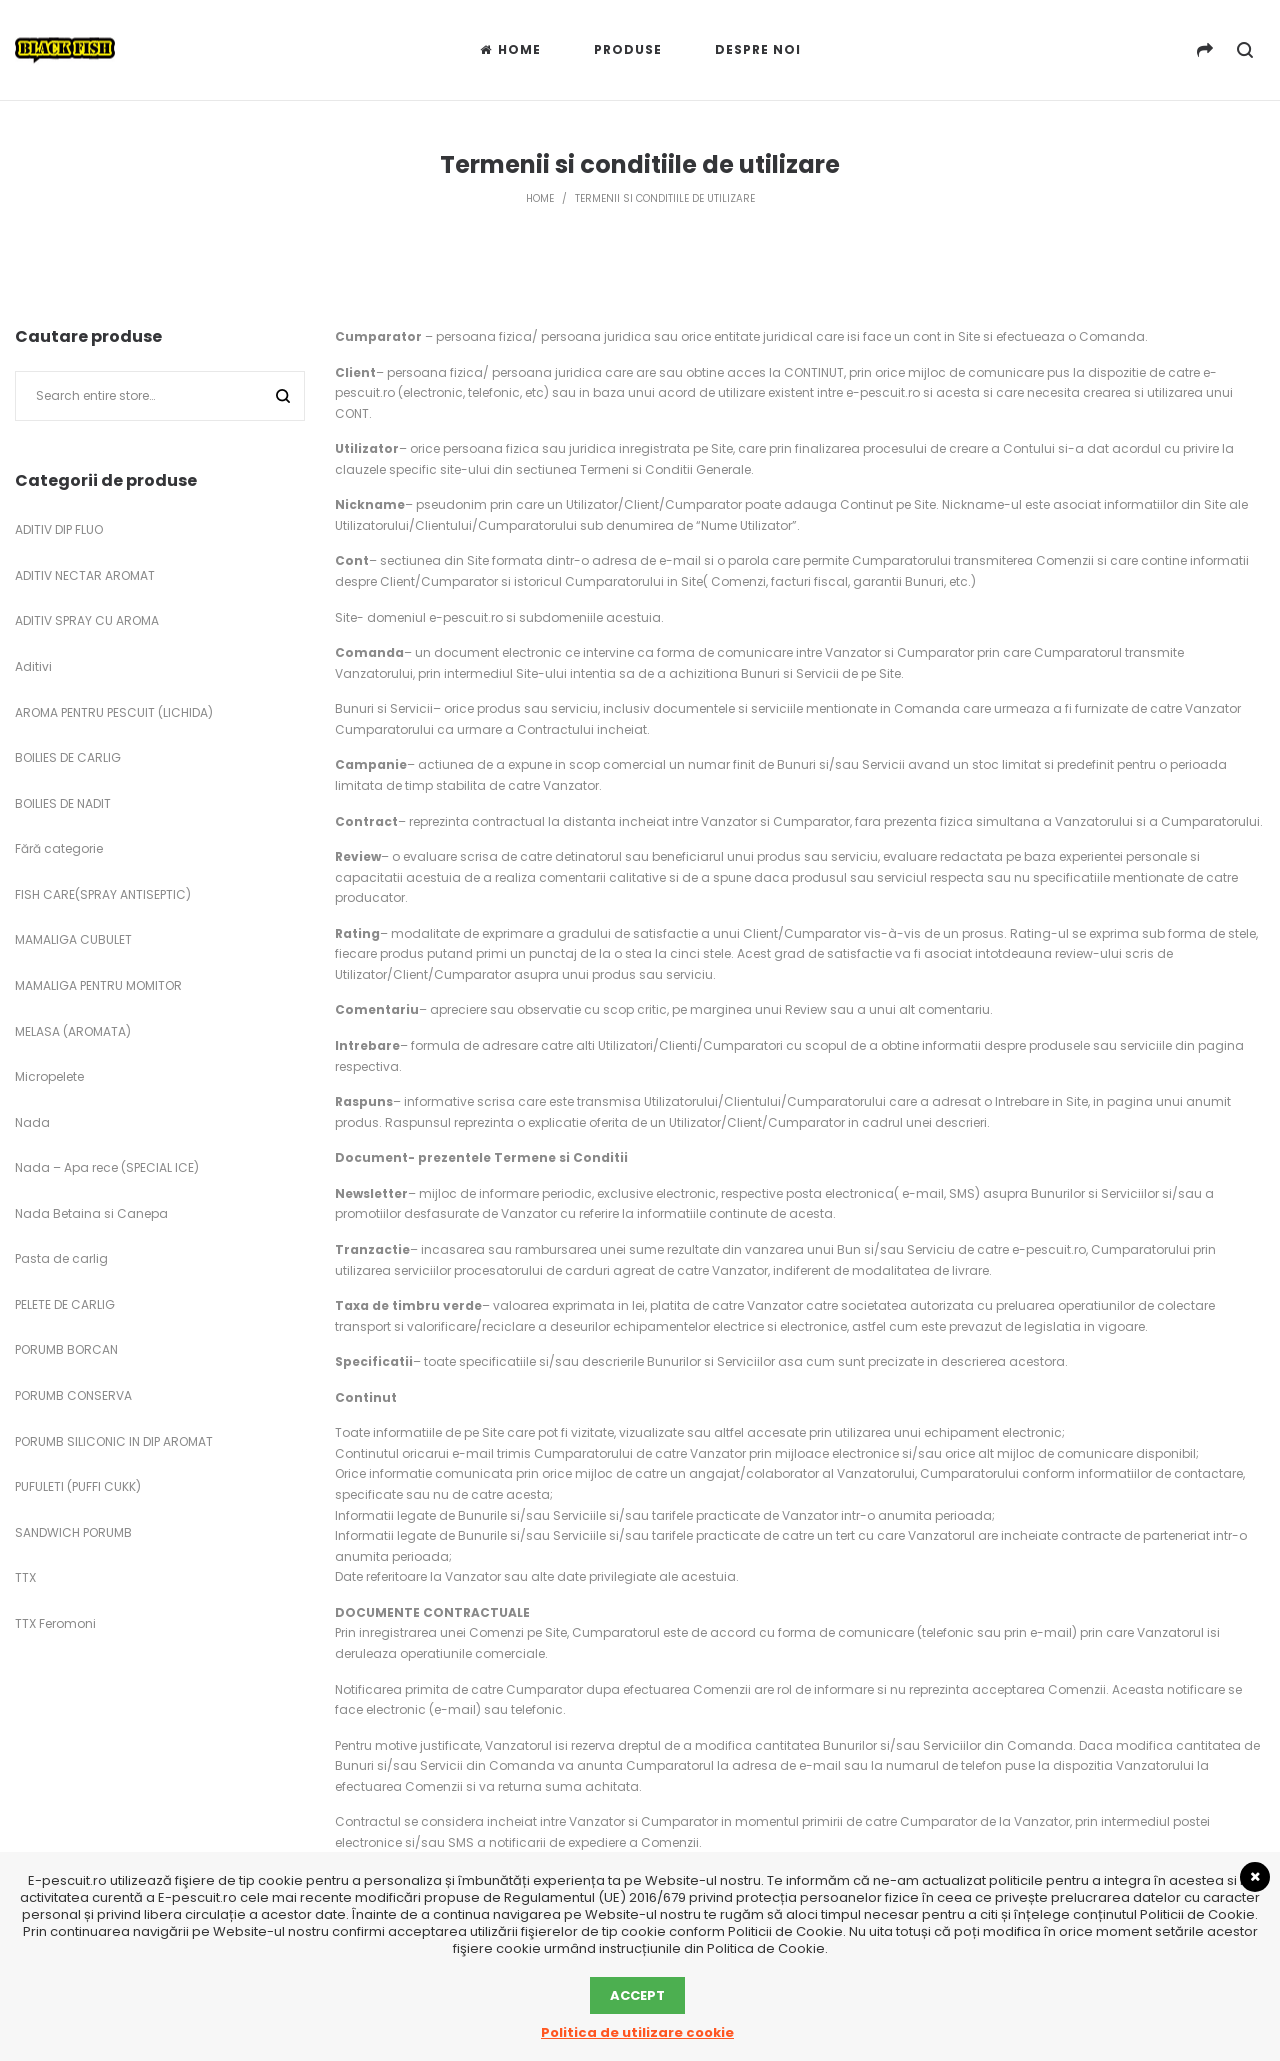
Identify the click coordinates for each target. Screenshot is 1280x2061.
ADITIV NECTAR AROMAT (85, 575)
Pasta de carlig (61, 1258)
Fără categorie (59, 848)
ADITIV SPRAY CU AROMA (87, 620)
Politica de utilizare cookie (637, 2032)
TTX (25, 1577)
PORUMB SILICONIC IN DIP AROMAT (114, 1441)
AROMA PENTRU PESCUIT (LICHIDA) (114, 712)
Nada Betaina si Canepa (91, 1213)
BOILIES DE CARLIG (68, 757)
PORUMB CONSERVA (73, 1395)
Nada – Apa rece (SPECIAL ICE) (107, 1167)
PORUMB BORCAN (66, 1349)
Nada (32, 1122)
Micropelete (49, 1076)
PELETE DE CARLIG (65, 1304)
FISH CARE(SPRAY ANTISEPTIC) (103, 894)
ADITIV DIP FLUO (59, 529)
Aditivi (33, 666)
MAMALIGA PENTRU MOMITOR (98, 985)
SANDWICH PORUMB (73, 1532)
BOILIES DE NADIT (63, 803)
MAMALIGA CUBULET (73, 939)
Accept (637, 1995)
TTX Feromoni (55, 1623)
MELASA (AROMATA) (73, 1031)
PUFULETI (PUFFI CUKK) (78, 1486)
